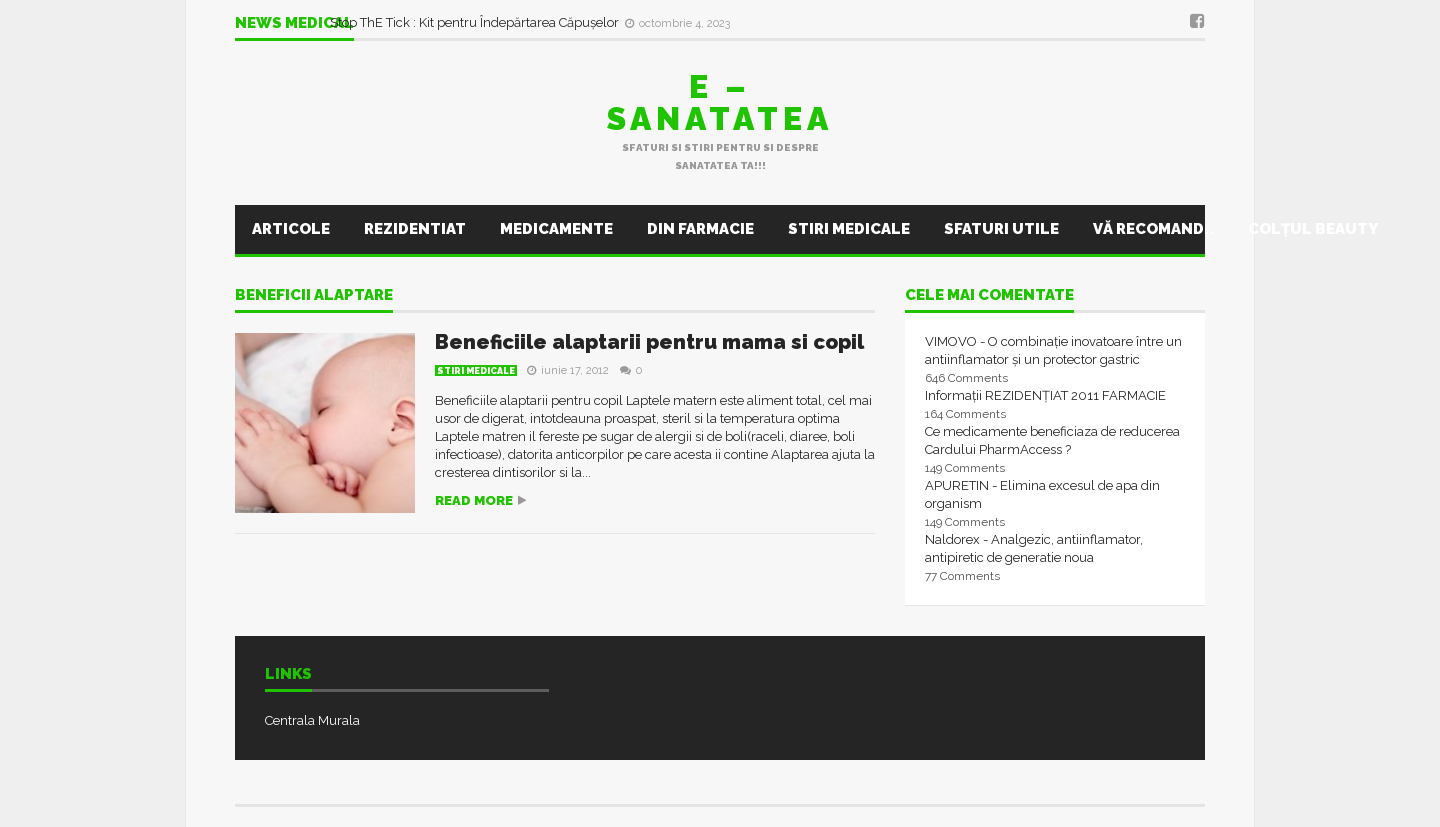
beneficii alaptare (314, 296)
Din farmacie (700, 229)
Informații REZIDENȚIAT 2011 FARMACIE (1045, 395)
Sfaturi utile (1001, 229)
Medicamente (556, 229)
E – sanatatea (720, 102)
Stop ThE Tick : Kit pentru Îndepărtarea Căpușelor (476, 22)
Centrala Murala (312, 720)
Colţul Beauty (1313, 229)
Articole (291, 229)
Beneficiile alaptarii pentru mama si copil (649, 342)
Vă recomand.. (1153, 229)
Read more (474, 500)
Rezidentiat (415, 229)
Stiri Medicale (849, 229)
